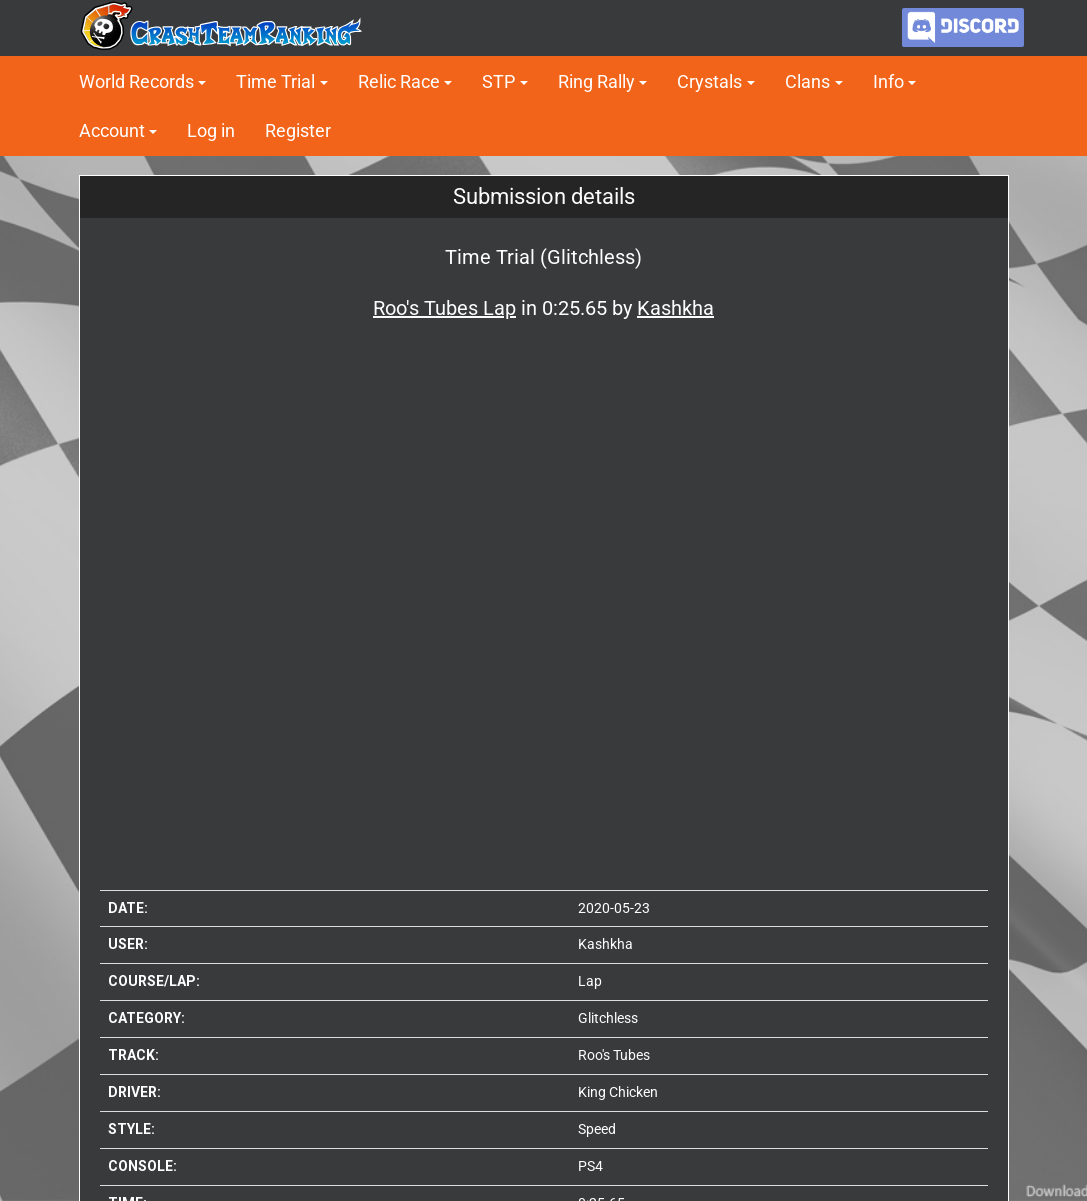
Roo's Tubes (614, 1055)
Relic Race (399, 81)
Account (112, 130)
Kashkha (605, 944)
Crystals (709, 81)
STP (498, 81)
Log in (211, 130)
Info (888, 81)
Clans (807, 81)
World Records (136, 81)
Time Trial (275, 81)
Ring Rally (596, 81)
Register (298, 130)
